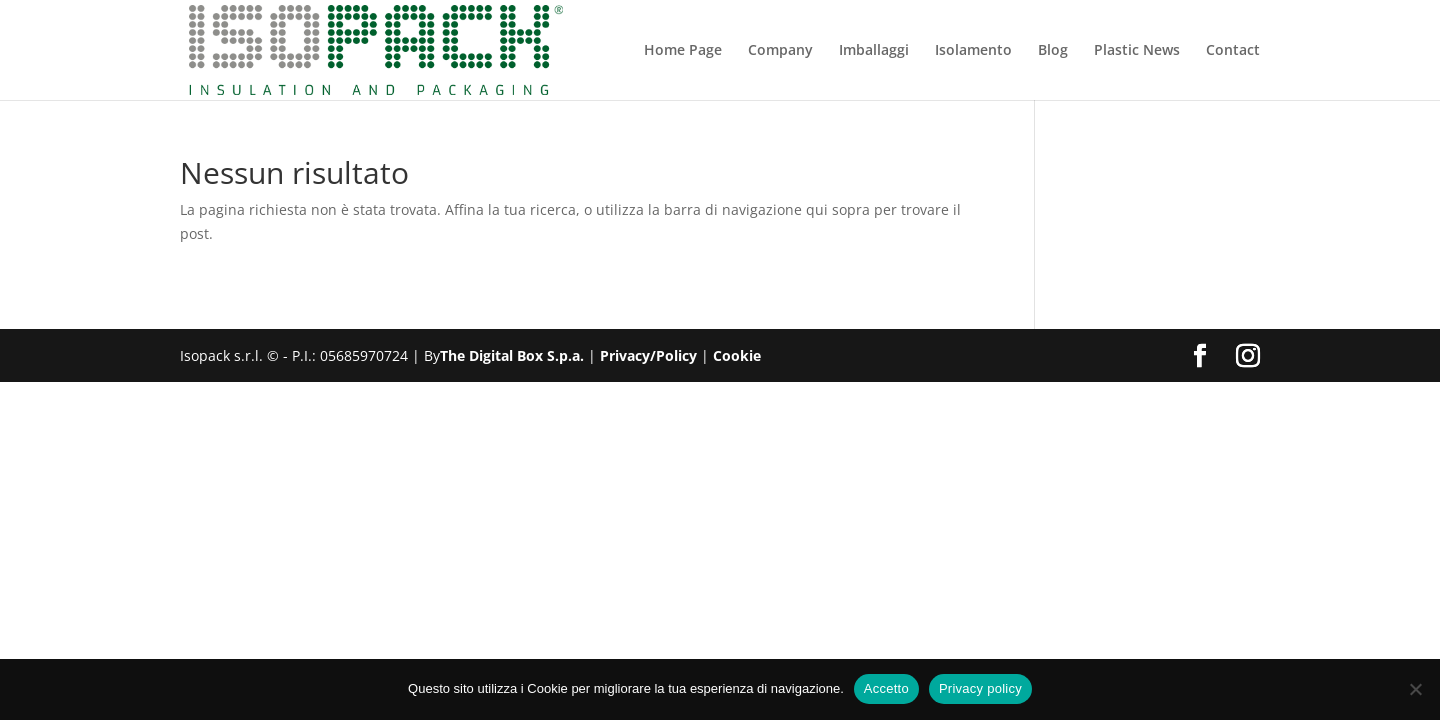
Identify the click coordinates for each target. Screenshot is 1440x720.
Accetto (886, 688)
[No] (1415, 689)
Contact (1233, 51)
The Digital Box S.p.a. (512, 355)
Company (780, 51)
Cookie (737, 355)
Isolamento (973, 51)
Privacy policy (980, 688)
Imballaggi (874, 51)
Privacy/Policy (648, 355)
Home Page (683, 51)
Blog (1053, 51)
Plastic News (1137, 51)
